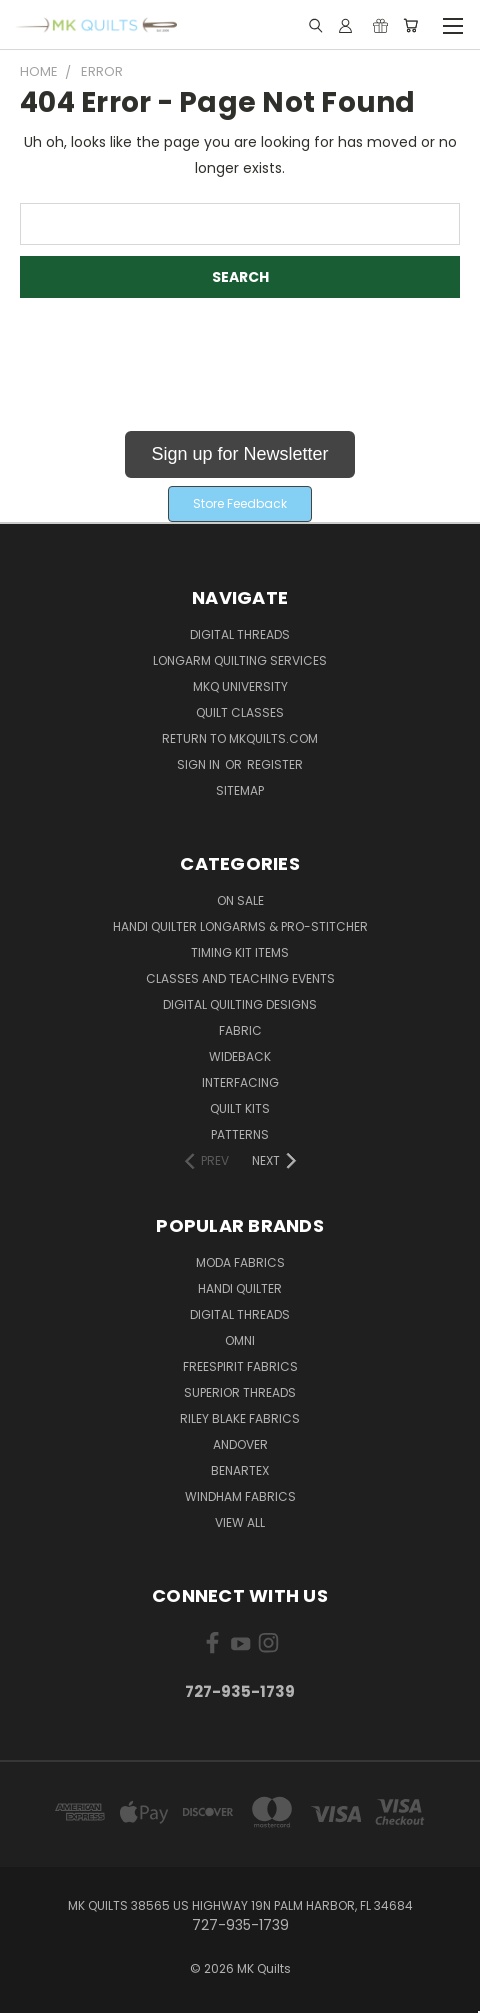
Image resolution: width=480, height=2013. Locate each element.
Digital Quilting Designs (240, 1004)
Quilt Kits (240, 1108)
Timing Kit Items (240, 952)
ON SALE (240, 900)
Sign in (200, 764)
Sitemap (240, 790)
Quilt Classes (240, 712)
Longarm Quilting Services (240, 660)
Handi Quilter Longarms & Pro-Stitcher (240, 926)
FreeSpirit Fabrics (240, 1366)
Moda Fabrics (240, 1262)
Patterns (240, 1134)
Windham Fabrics (240, 1496)
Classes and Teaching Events (240, 978)
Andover (240, 1444)
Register (275, 764)
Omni (240, 1340)
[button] (239, 458)
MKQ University (240, 686)
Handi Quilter (240, 1288)
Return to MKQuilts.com (240, 738)
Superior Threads (240, 1392)
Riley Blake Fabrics (240, 1418)
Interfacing (240, 1082)
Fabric (240, 1030)
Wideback (240, 1056)
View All (240, 1522)
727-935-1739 (240, 1691)
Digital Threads (240, 634)
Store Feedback (240, 503)
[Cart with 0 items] (410, 25)
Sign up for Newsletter (239, 454)
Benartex (240, 1470)
